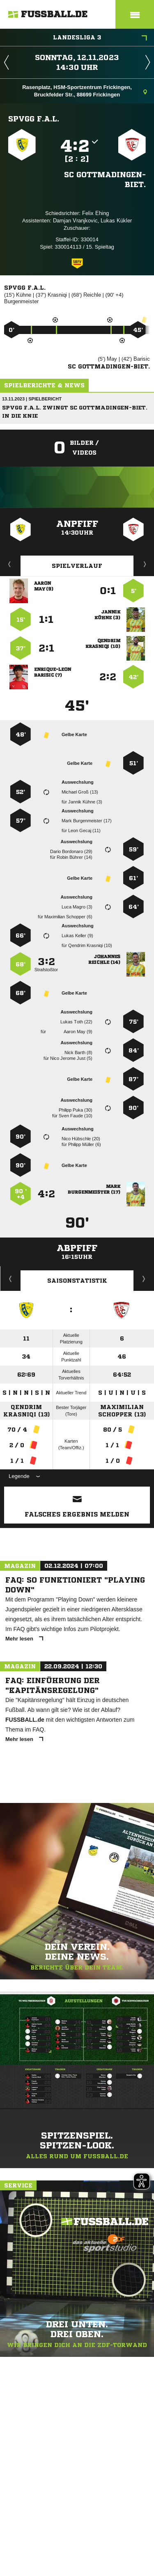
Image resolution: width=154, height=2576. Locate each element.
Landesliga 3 (100, 38)
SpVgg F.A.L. (33, 118)
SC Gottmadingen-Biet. (105, 179)
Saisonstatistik (77, 1280)
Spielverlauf (77, 566)
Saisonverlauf (144, 1278)
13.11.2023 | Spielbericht (32, 398)
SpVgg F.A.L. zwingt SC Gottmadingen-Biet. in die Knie (74, 412)
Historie (10, 1278)
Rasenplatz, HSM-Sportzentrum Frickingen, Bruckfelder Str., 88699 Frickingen (84, 91)
